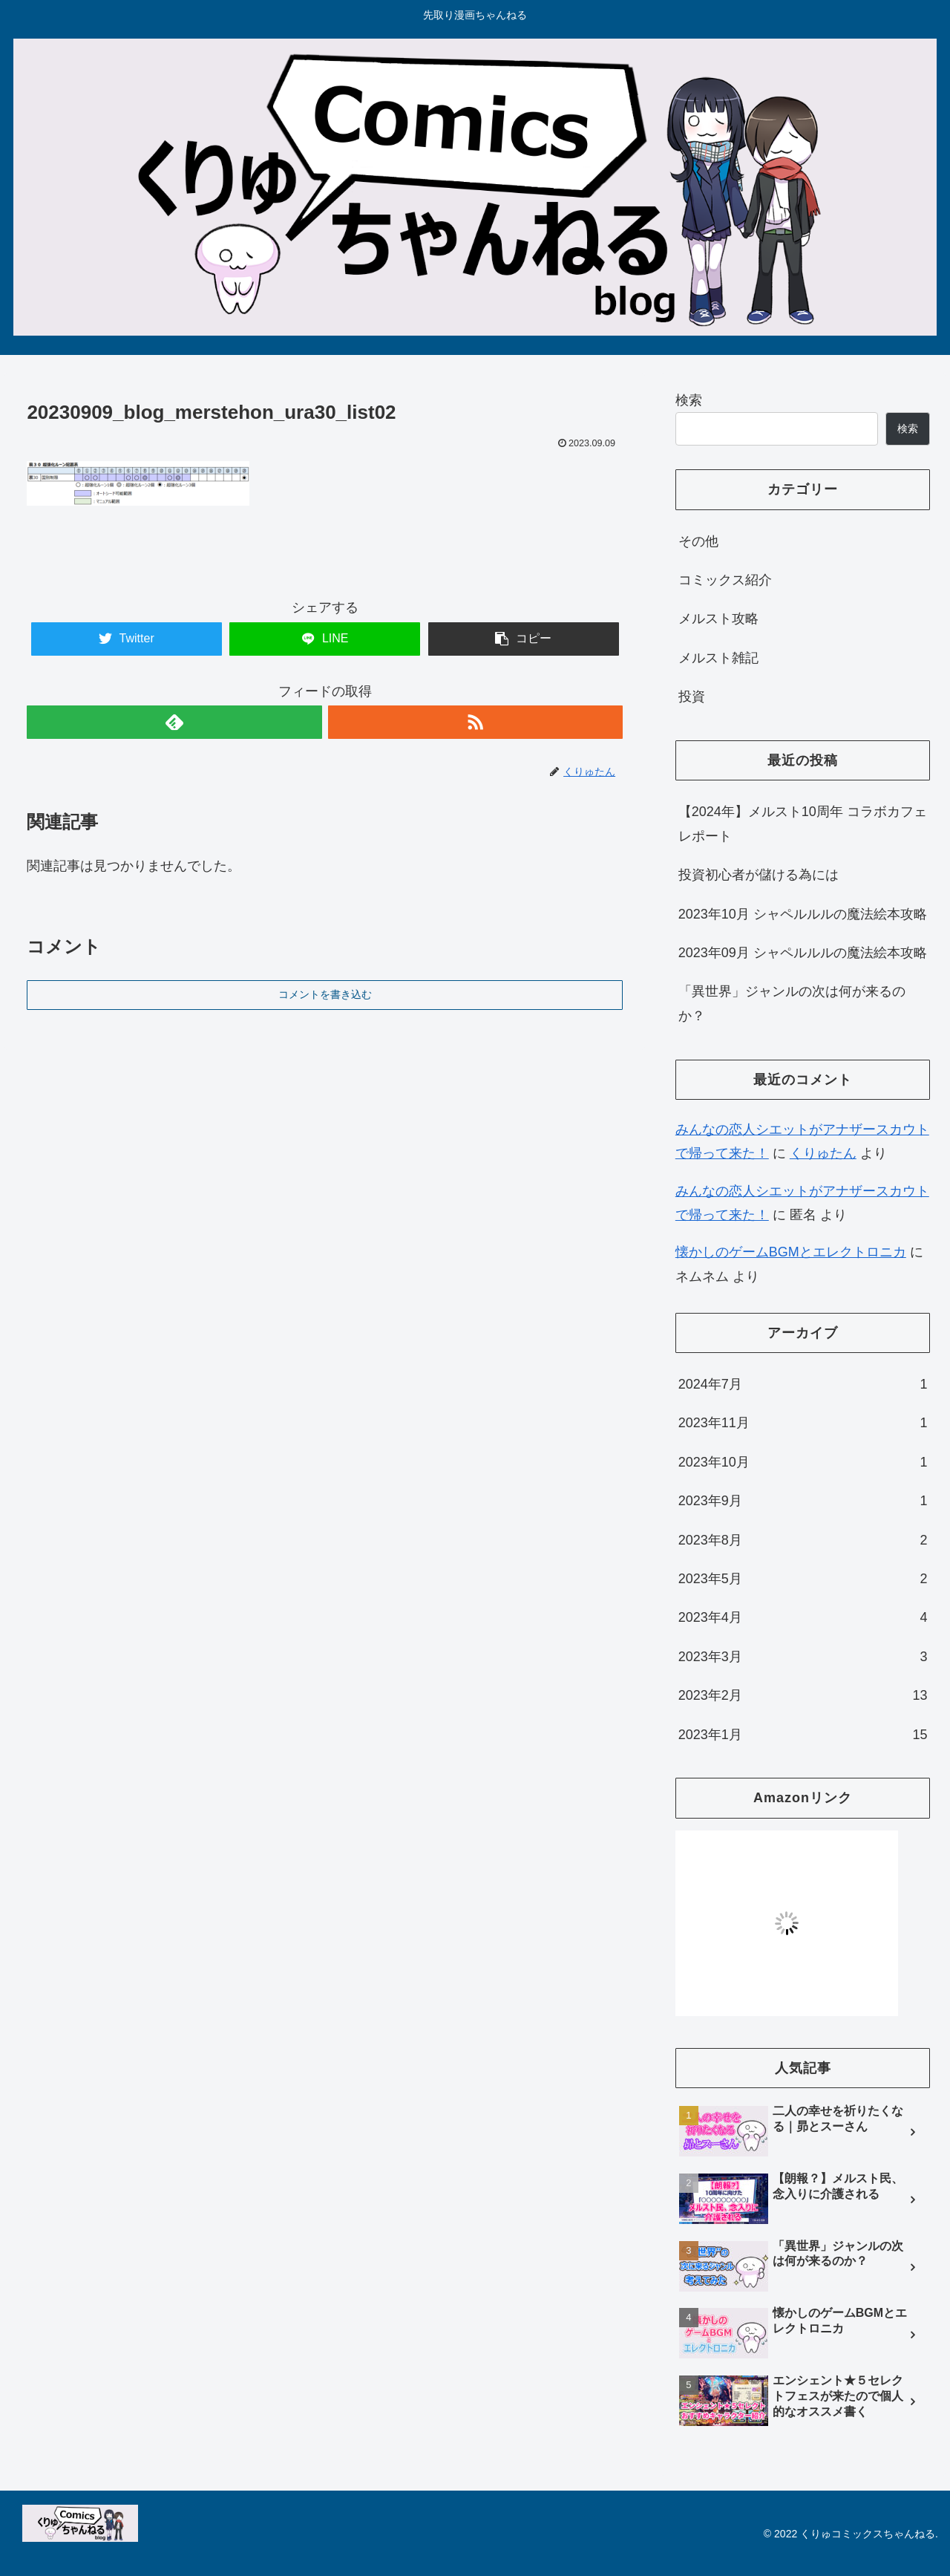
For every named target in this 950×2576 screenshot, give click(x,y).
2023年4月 (803, 1617)
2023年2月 (803, 1695)
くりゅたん (823, 1153)
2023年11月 (803, 1423)
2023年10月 (803, 1462)
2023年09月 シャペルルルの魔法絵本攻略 (802, 952)
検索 (688, 400)
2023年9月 (803, 1501)
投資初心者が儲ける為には (758, 874)
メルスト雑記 (718, 657)
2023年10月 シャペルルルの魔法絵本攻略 (802, 914)
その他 (698, 541)
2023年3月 (803, 1657)
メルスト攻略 (718, 618)
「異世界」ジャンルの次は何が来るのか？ (791, 1003)
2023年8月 (803, 1540)
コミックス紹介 (725, 580)
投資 (691, 696)
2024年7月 (803, 1384)
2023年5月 (803, 1579)
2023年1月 (803, 1735)
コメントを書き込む (325, 994)
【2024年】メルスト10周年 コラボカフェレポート (802, 823)
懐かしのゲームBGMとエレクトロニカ (790, 1252)
